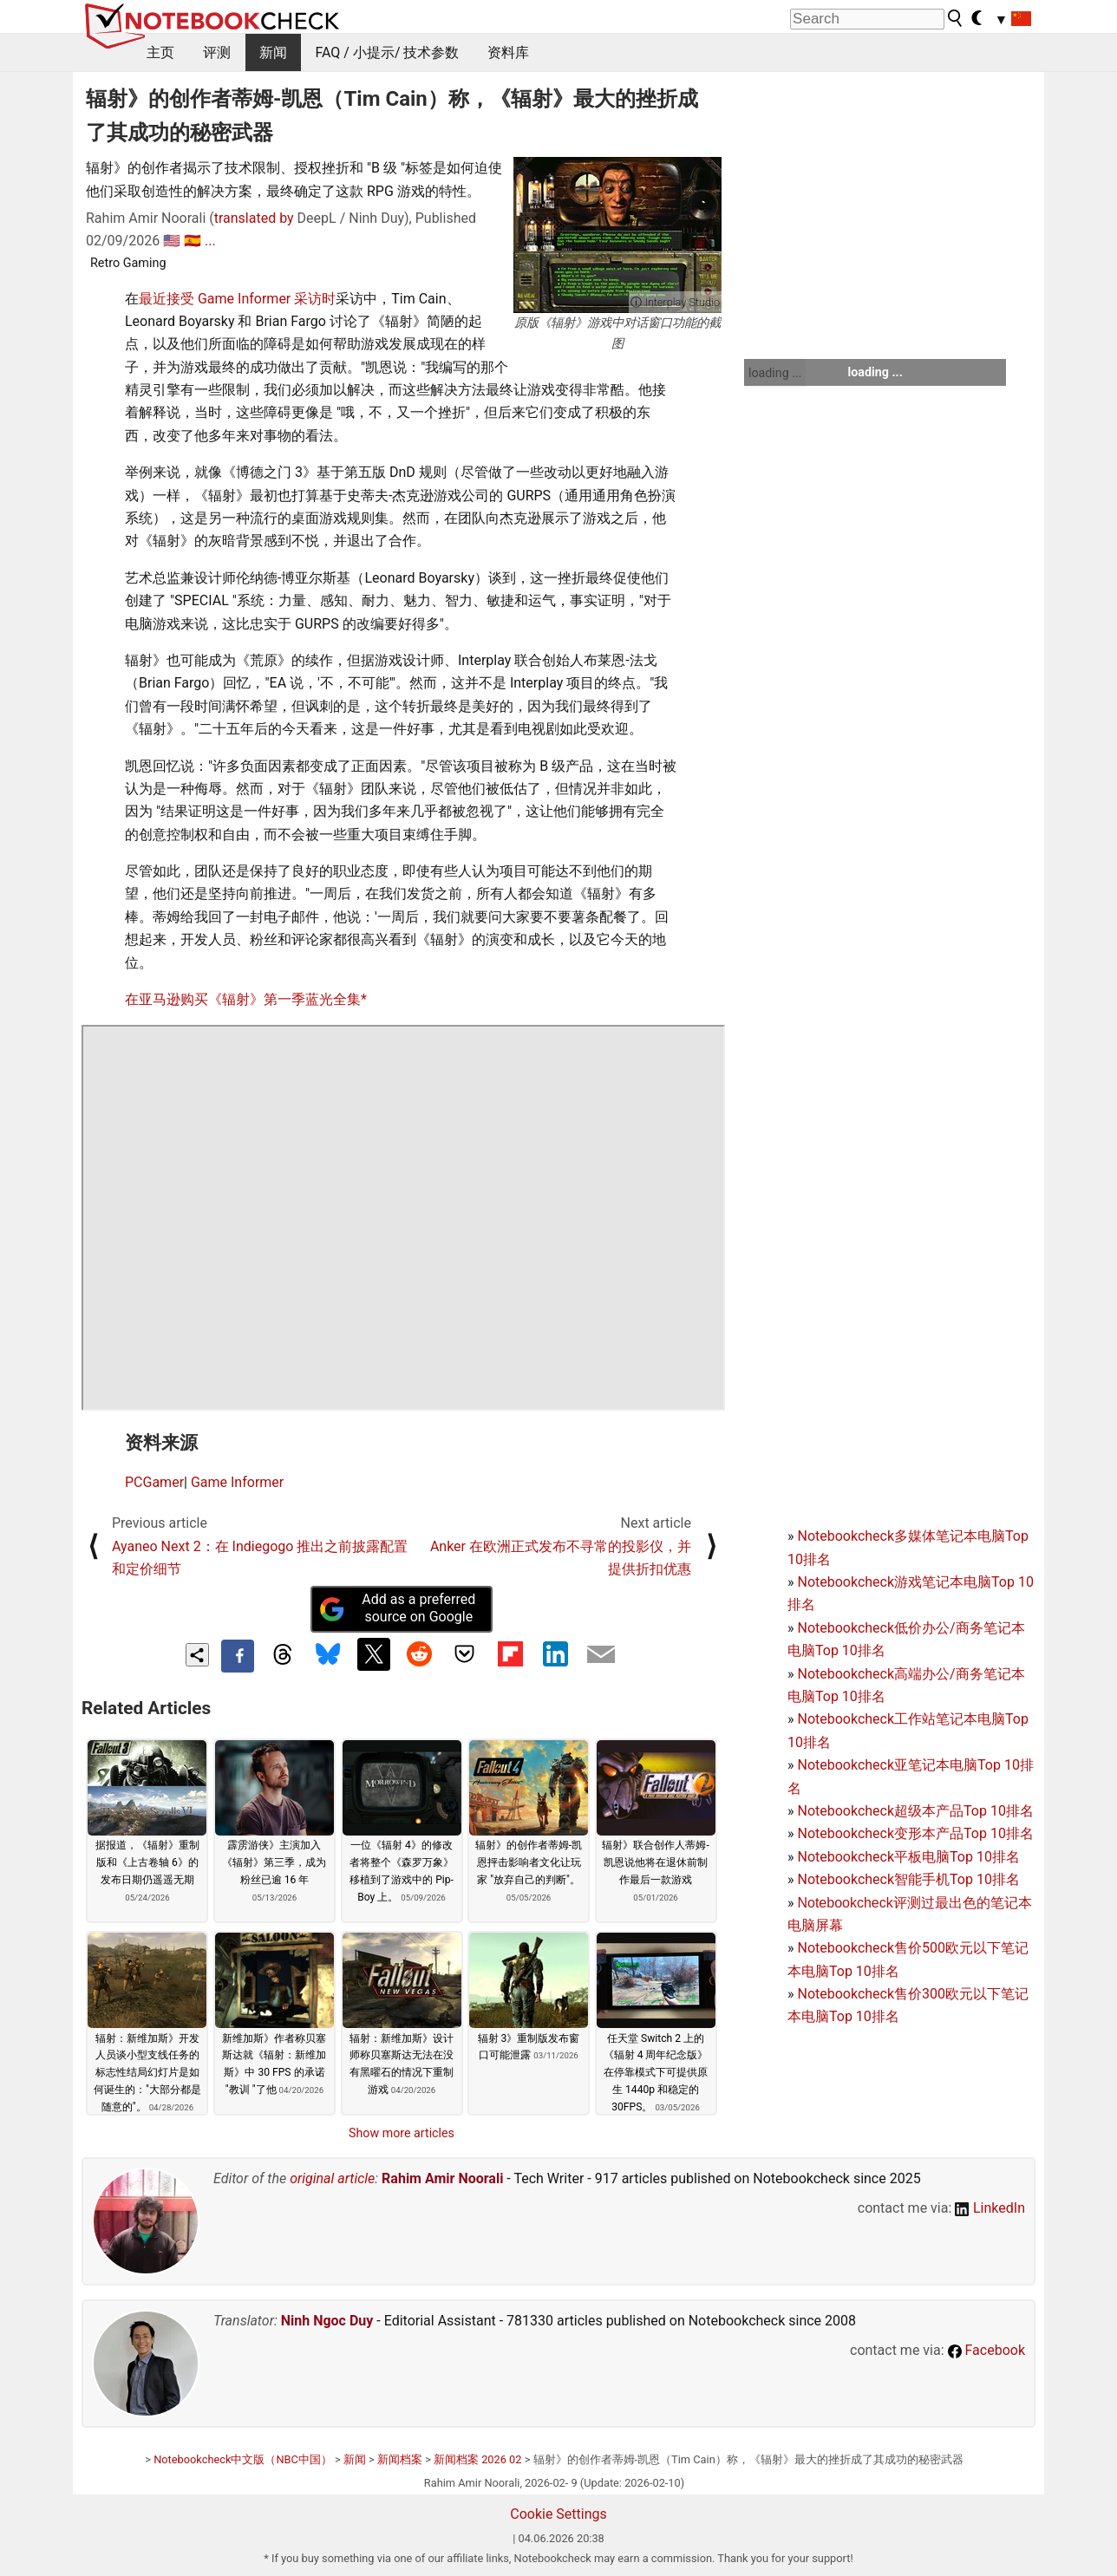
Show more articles (401, 2133)
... (210, 240)
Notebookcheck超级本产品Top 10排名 (915, 1811)
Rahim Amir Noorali (442, 2178)
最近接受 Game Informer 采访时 (237, 298)
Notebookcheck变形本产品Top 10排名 (915, 1833)
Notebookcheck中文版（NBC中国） (243, 2459)
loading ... (774, 373)
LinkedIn (990, 2208)
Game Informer (237, 1482)
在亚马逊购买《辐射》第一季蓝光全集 (243, 999)
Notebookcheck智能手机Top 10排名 (908, 1879)
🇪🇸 (192, 240)
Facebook (986, 2350)
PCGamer (154, 1482)
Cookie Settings (558, 2514)
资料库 (508, 52)
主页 (160, 52)
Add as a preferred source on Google (397, 1608)
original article (332, 2178)
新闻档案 (399, 2459)
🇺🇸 (171, 240)
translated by (254, 218)
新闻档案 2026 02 (478, 2459)
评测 (217, 52)
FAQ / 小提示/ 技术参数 (388, 52)
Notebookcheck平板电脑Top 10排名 (908, 1857)
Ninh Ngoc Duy (327, 2320)
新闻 (273, 52)
